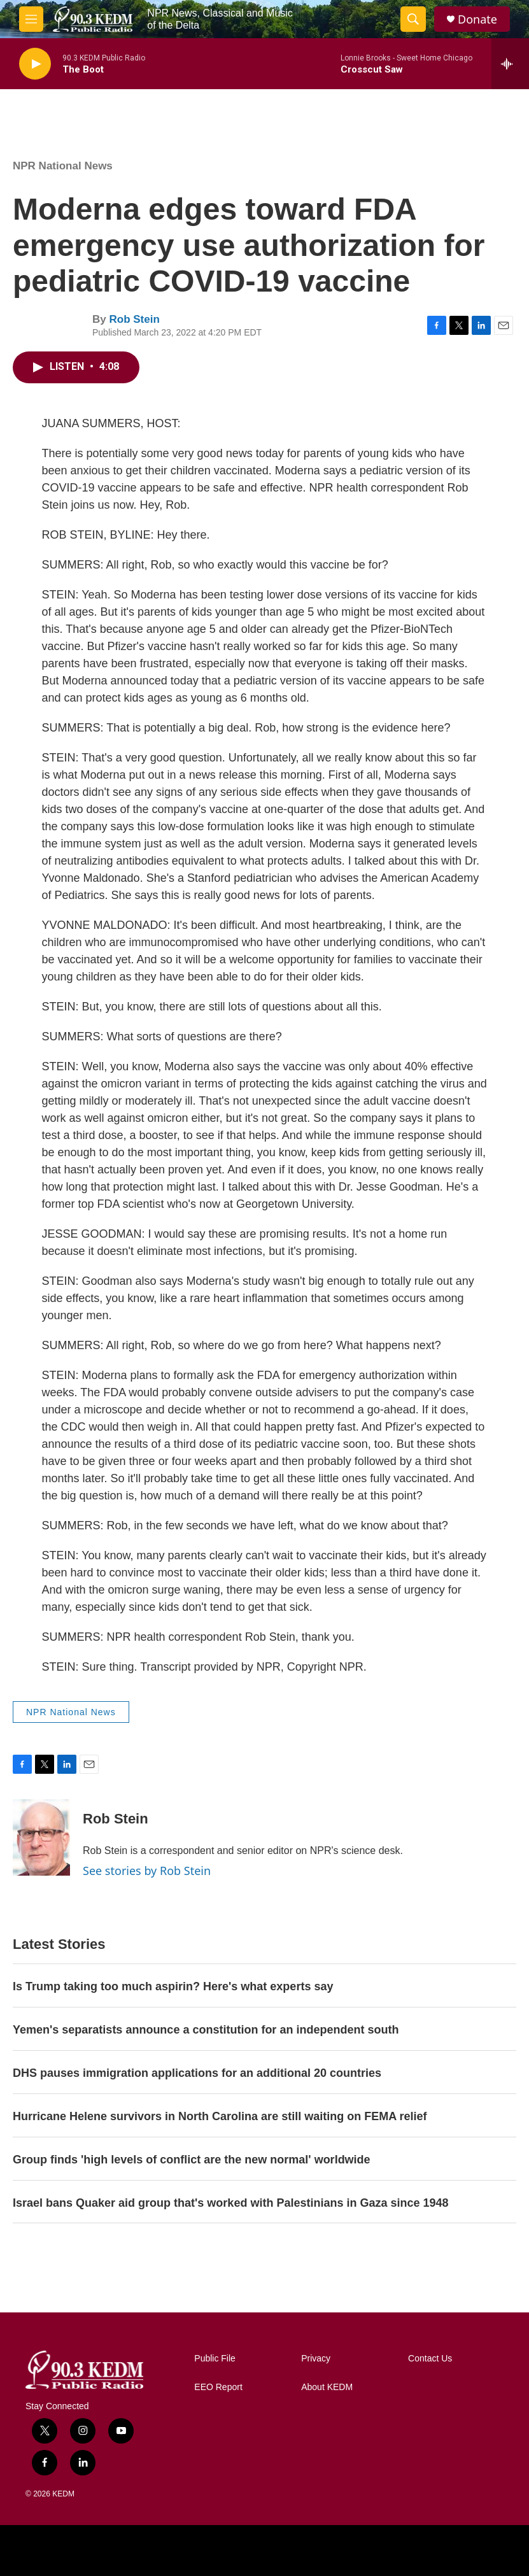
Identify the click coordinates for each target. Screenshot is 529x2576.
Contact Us (430, 2358)
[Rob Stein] (41, 1837)
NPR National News (63, 166)
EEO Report (218, 2387)
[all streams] (510, 63)
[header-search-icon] (413, 19)
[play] (35, 64)
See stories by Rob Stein (147, 1870)
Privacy (315, 2358)
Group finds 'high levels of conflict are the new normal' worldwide (191, 2159)
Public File (215, 2358)
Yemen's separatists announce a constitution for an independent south (206, 2029)
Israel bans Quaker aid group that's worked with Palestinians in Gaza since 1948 (231, 2203)
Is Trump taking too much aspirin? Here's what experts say (173, 1986)
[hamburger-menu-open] (31, 19)
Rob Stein (134, 319)
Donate (477, 19)
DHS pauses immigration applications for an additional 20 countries (197, 2073)
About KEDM (327, 2387)
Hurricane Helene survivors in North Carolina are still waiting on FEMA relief (220, 2116)
